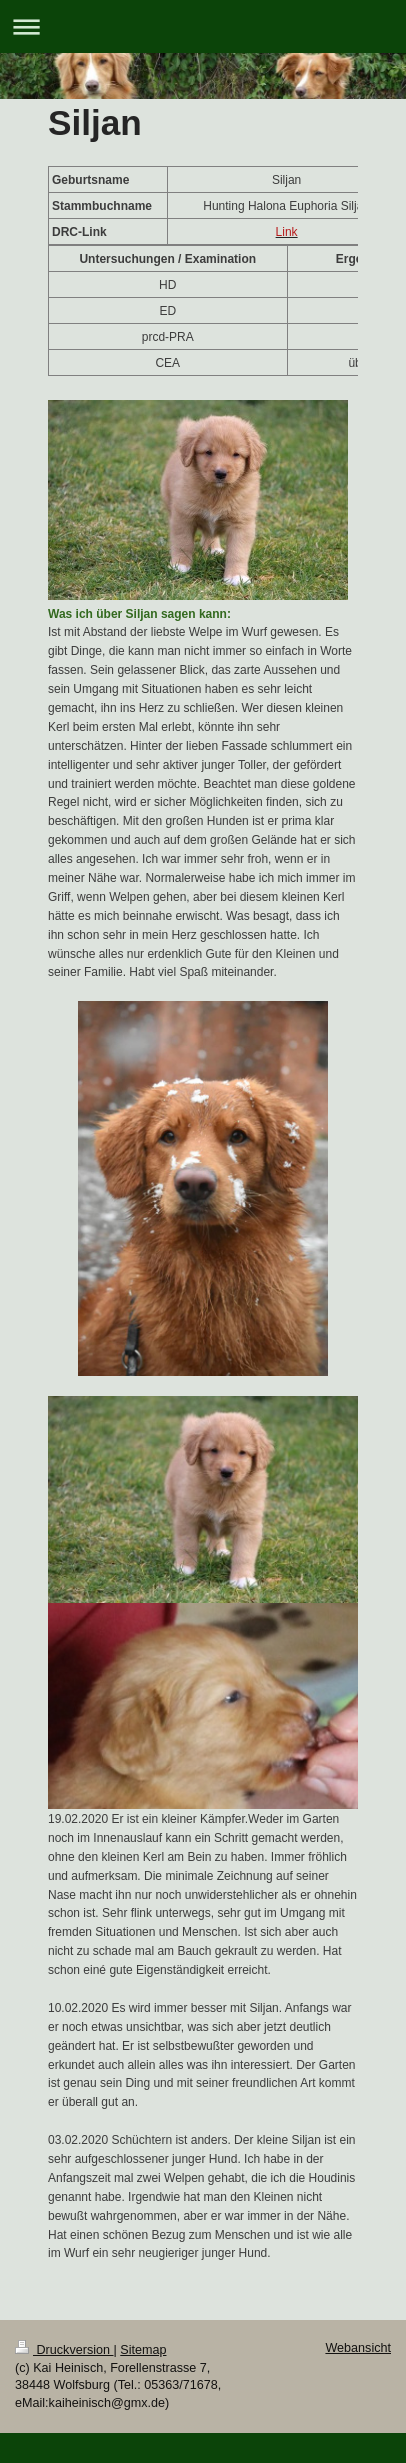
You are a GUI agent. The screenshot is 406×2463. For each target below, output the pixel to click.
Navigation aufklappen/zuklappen (203, 26)
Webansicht (358, 2348)
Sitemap (143, 2350)
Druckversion (64, 2350)
